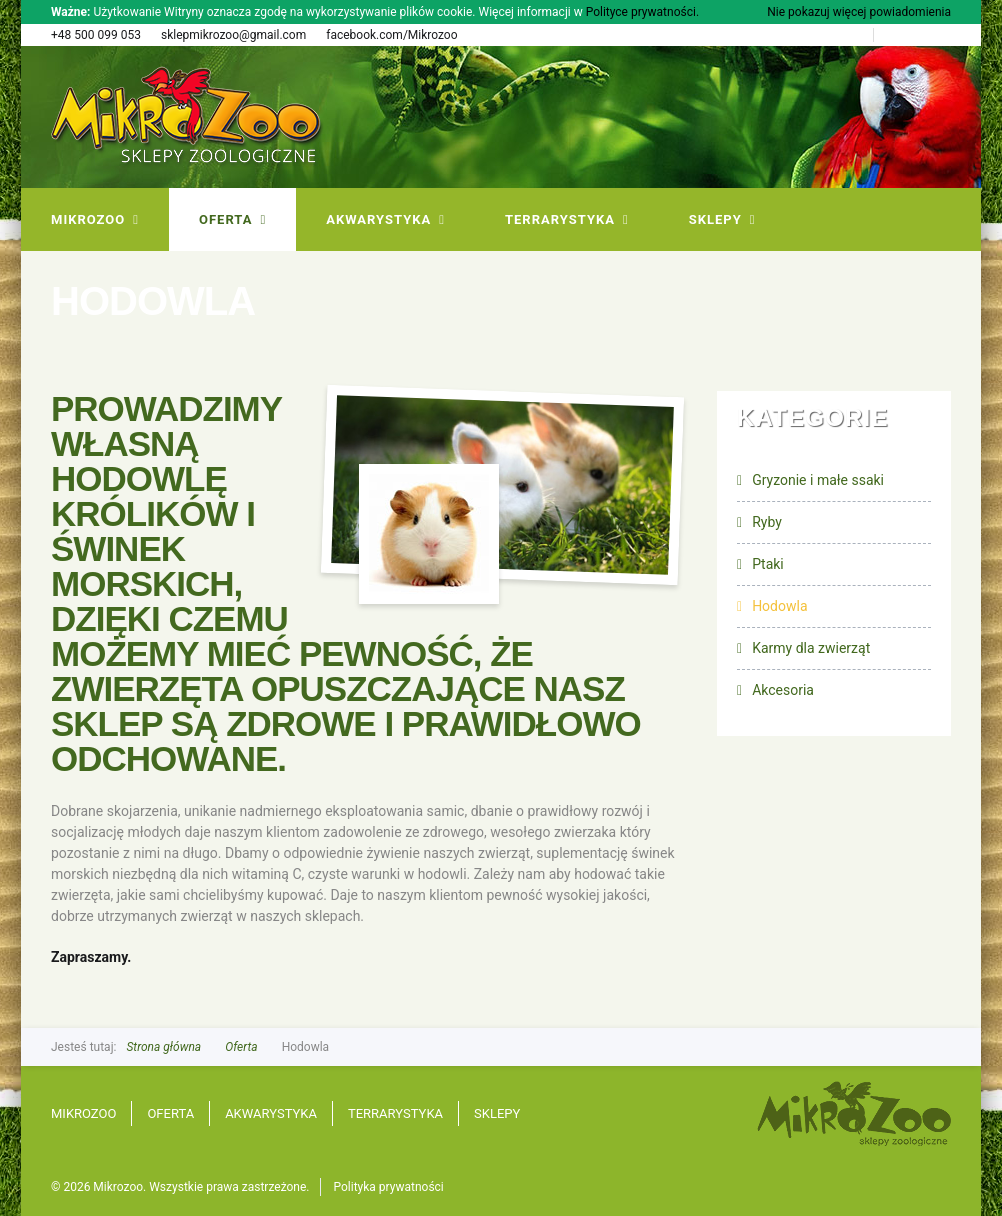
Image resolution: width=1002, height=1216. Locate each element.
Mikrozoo (83, 1113)
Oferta (241, 1047)
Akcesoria (783, 690)
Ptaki (768, 564)
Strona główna (163, 1047)
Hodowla (779, 606)
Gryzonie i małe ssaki (818, 480)
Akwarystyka (271, 1113)
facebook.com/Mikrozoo (391, 35)
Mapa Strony (917, 35)
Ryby (767, 522)
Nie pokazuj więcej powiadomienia (859, 12)
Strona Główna (823, 35)
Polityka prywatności (389, 1187)
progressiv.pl (941, 1188)
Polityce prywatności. (642, 12)
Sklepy (497, 1113)
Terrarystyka (395, 1113)
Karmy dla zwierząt (811, 648)
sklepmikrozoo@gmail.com (233, 35)
